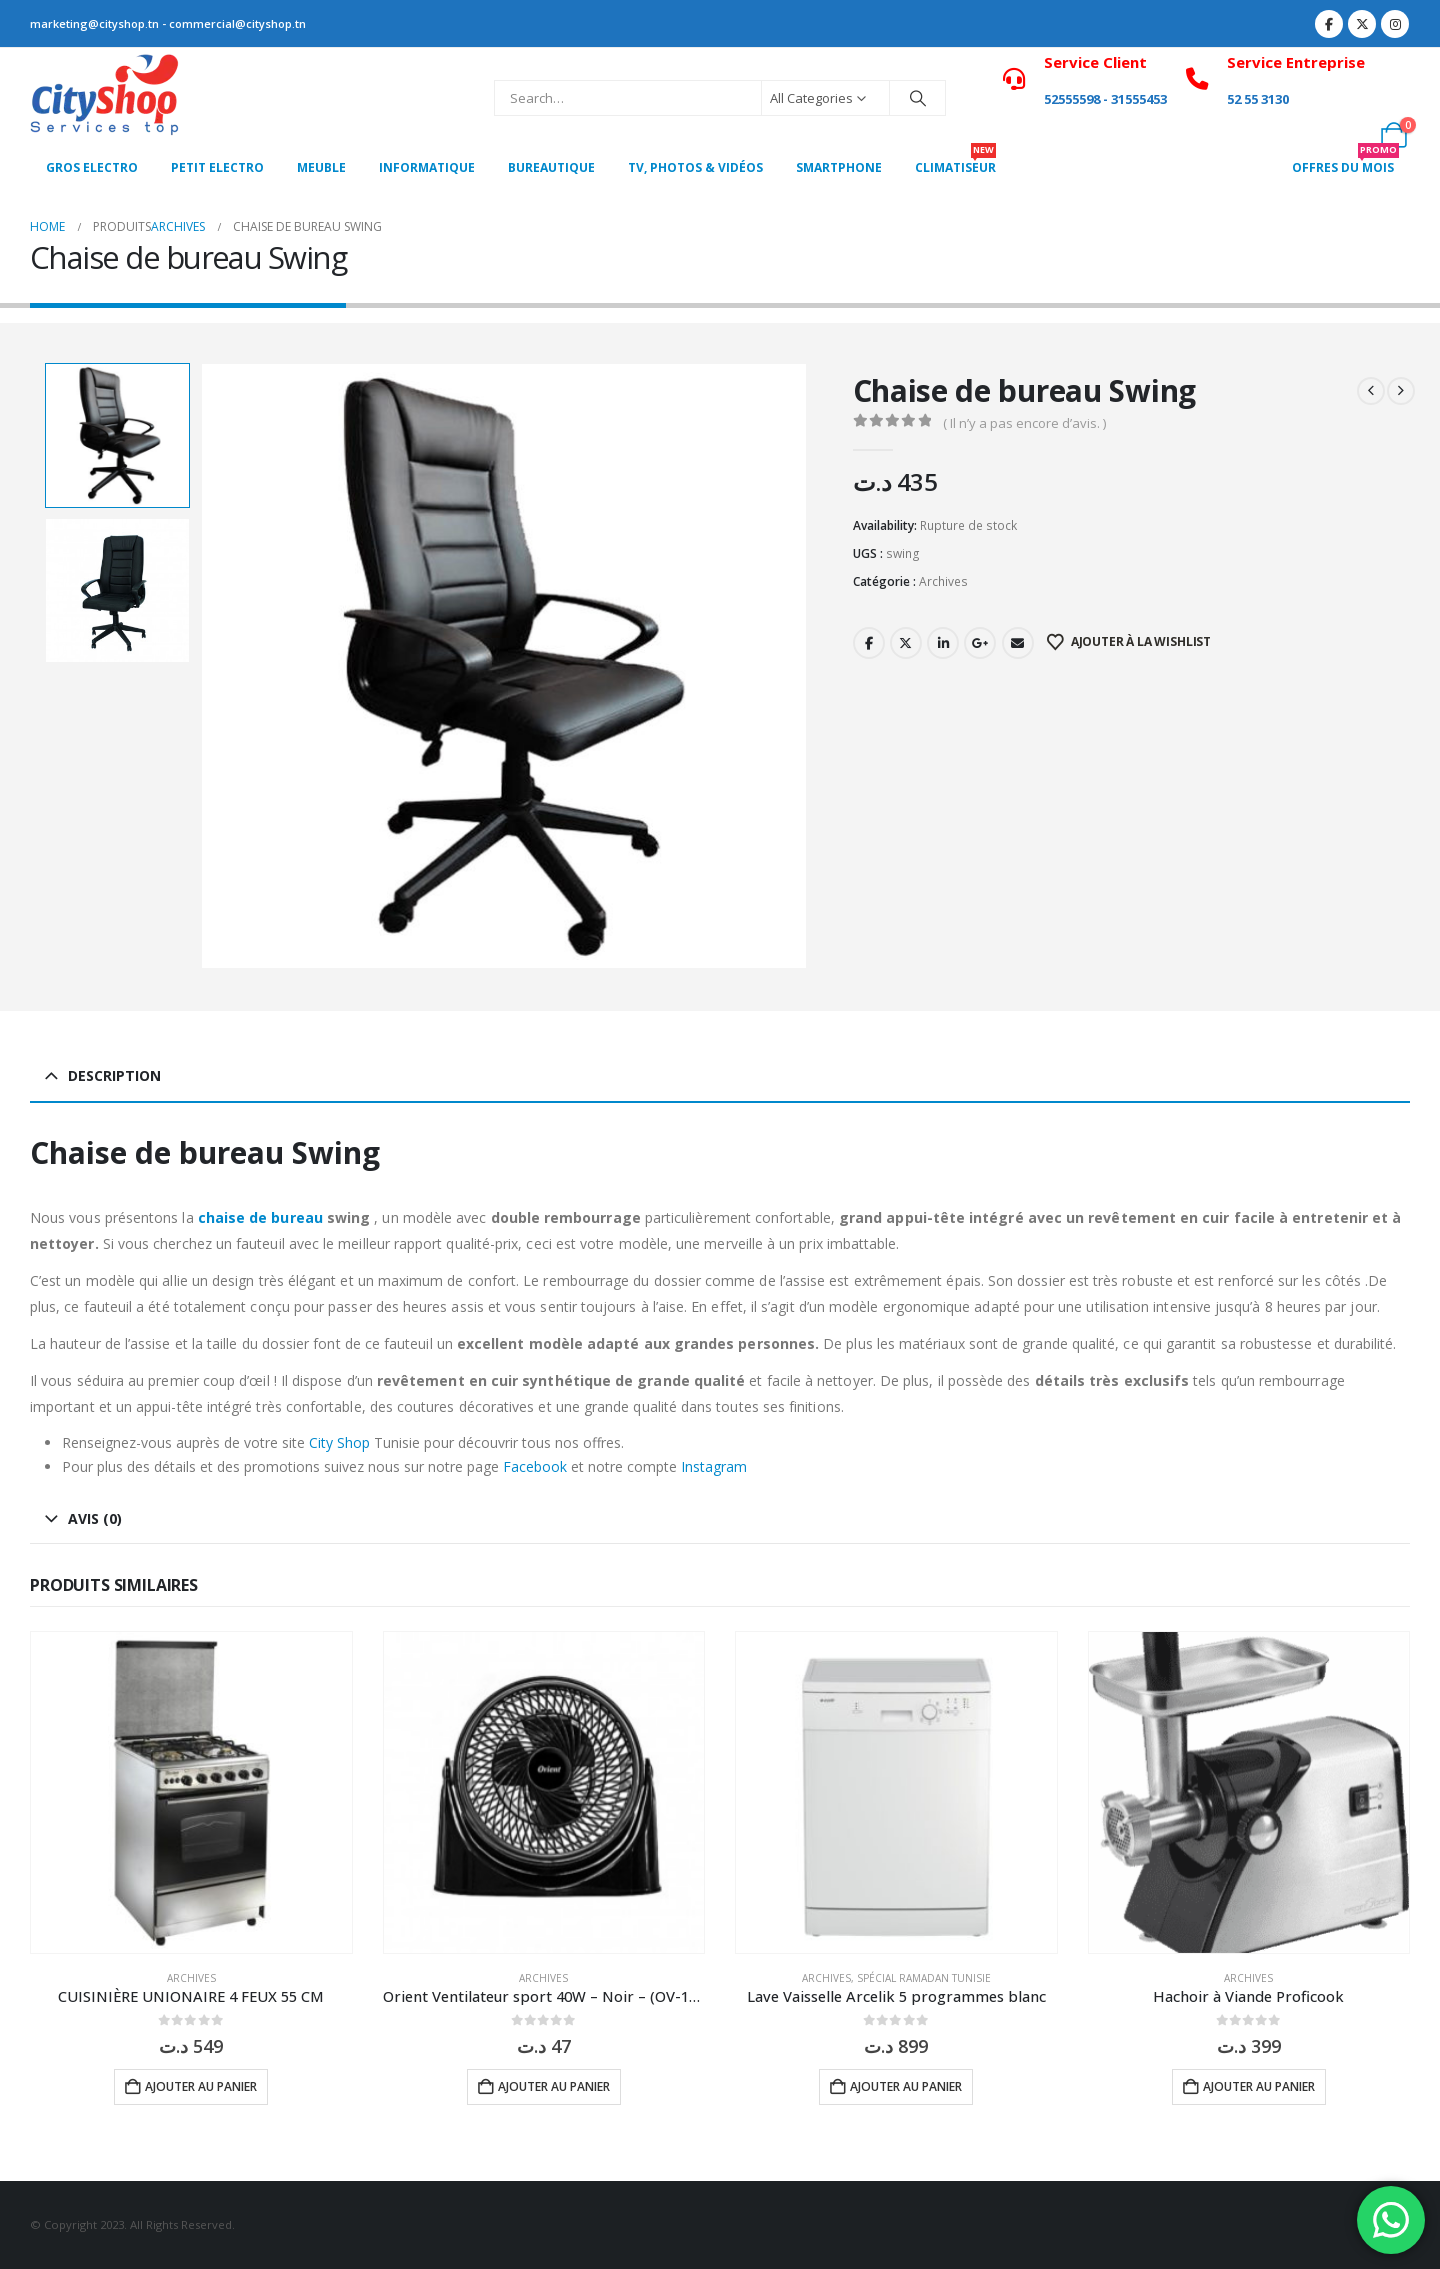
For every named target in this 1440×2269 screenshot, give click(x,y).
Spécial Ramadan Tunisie (924, 1978)
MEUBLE (321, 167)
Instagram (714, 1466)
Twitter (906, 643)
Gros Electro (92, 167)
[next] (1401, 391)
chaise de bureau (260, 1217)
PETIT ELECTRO (217, 167)
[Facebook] (1329, 24)
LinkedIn (943, 643)
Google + (980, 643)
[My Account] (1394, 85)
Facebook (869, 643)
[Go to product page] (191, 1792)
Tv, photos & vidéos (695, 167)
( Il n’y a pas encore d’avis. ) (1024, 423)
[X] (1362, 24)
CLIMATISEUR (955, 162)
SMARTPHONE (839, 167)
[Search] (918, 98)
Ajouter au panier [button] (201, 2086)
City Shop (339, 1442)
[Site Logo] (105, 98)
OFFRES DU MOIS (1345, 162)
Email (1018, 643)
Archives (943, 581)
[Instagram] (1395, 24)
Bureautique (551, 167)
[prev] (1371, 391)
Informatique (427, 167)
